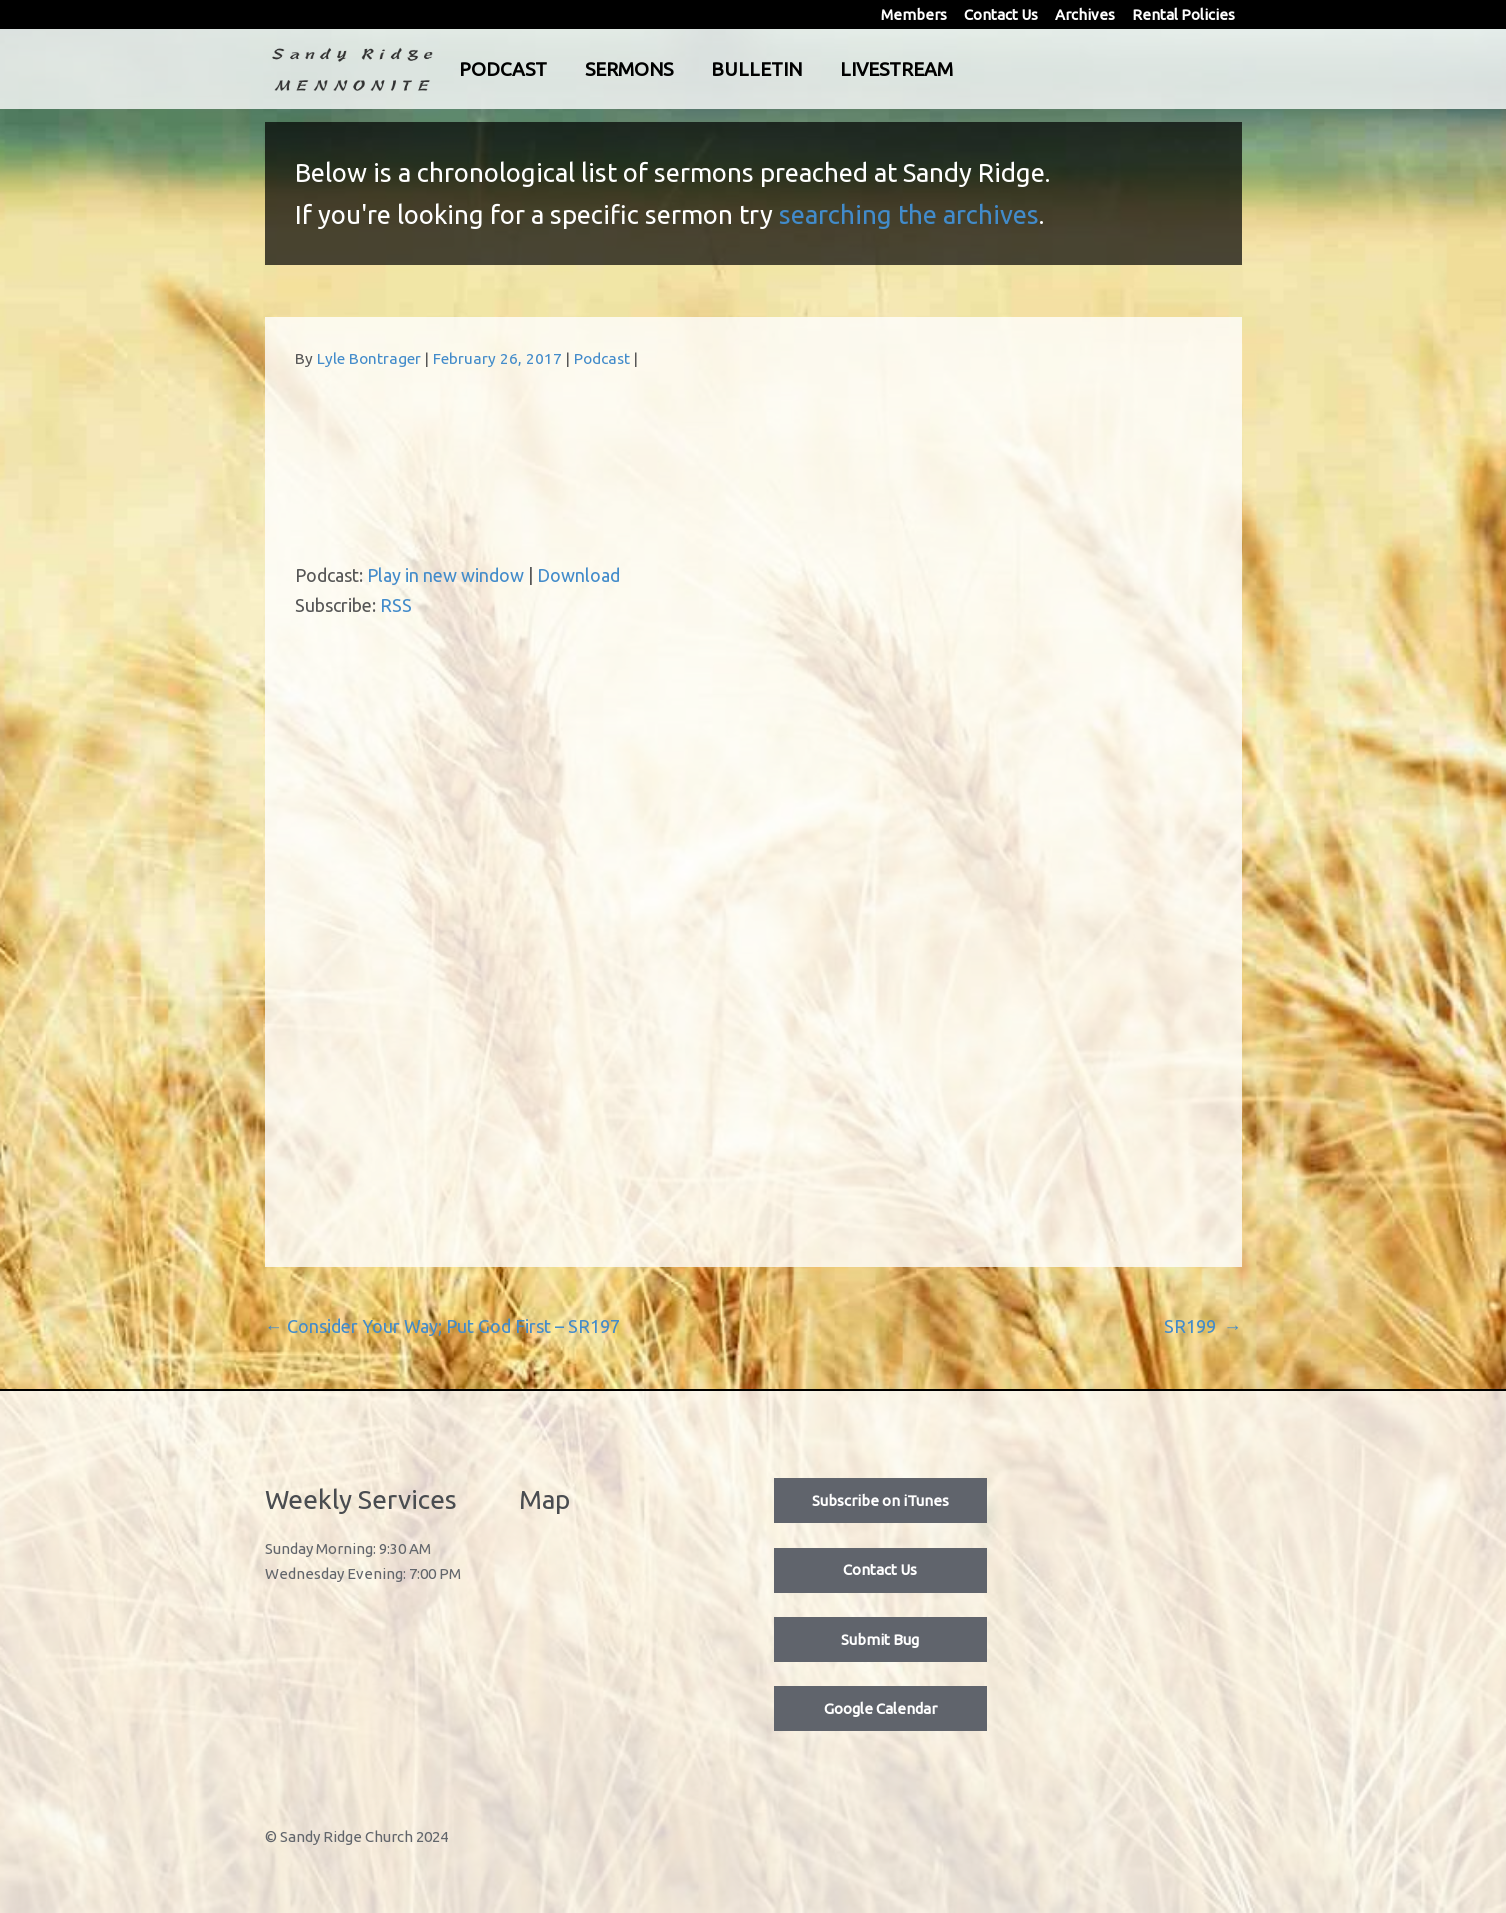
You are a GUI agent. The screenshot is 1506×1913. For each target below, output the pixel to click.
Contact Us (1001, 14)
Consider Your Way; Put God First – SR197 (442, 1326)
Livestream (978, 69)
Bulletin (838, 69)
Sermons (711, 69)
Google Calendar (880, 1708)
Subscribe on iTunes (880, 1500)
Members (914, 14)
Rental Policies (1183, 14)
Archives (1085, 14)
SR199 (1203, 1326)
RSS (396, 605)
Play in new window (445, 575)
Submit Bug (880, 1639)
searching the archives (909, 214)
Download (578, 575)
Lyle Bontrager (369, 358)
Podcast (585, 69)
